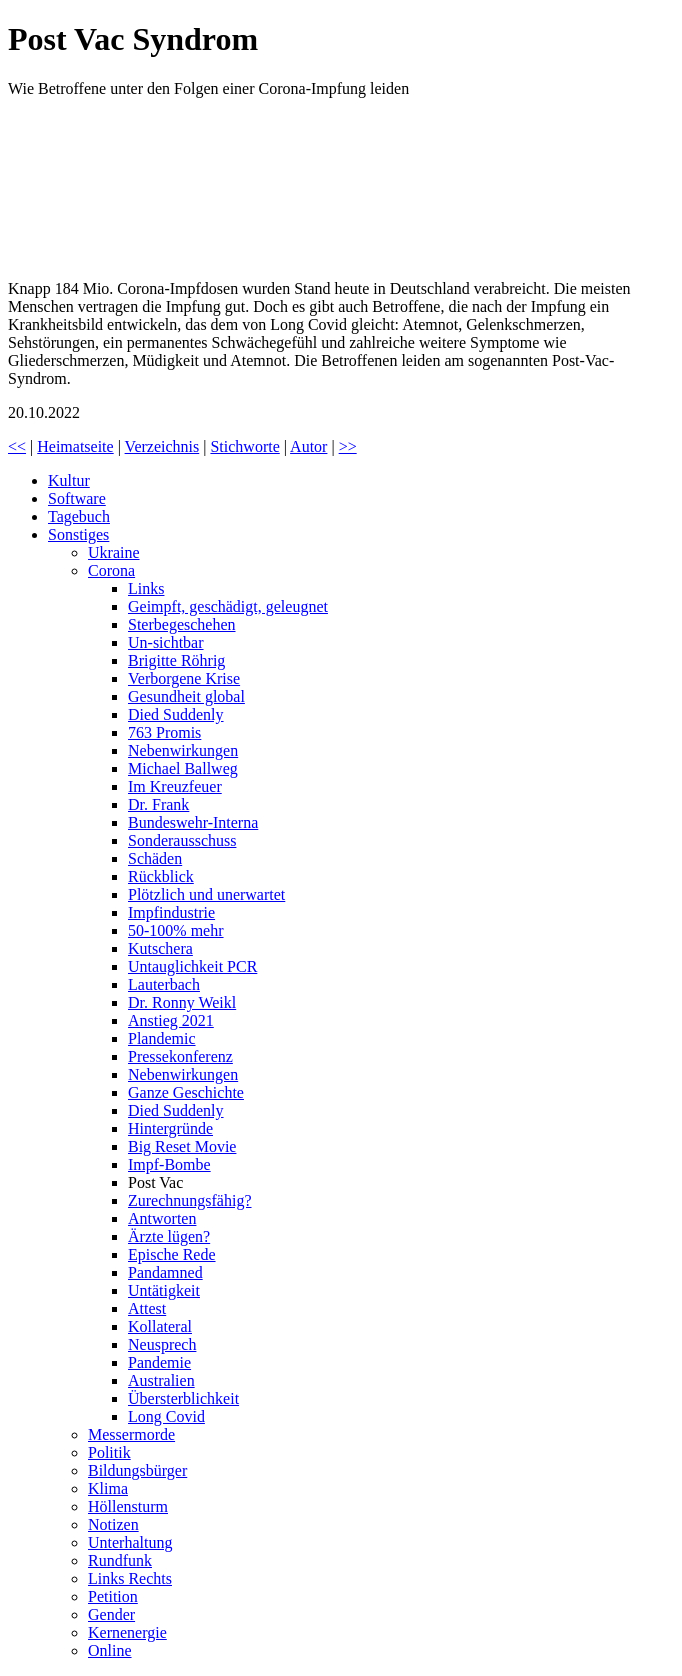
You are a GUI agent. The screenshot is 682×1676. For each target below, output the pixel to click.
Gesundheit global (186, 696)
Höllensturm (128, 1506)
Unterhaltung (130, 1542)
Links (146, 588)
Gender (111, 1614)
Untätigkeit (164, 1290)
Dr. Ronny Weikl (182, 1002)
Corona (111, 570)
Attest (147, 1308)
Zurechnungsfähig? (190, 1200)
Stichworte (244, 446)
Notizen (113, 1524)
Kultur (69, 480)
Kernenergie (127, 1632)
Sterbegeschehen (182, 624)
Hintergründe (170, 1128)
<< (17, 446)
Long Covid (166, 1416)
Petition (113, 1596)
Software (77, 498)
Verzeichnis (162, 446)
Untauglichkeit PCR (192, 966)
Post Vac (155, 1182)
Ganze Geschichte (186, 1092)
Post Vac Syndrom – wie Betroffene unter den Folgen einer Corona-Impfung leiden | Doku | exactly (158, 189)
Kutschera (160, 948)
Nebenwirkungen (183, 750)
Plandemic (162, 1038)
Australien (161, 1380)
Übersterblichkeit (183, 1398)
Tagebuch (79, 516)
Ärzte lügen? (169, 1236)
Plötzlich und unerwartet (206, 894)
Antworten (162, 1218)
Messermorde (131, 1434)
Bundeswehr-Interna (193, 822)
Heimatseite (75, 446)
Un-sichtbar (166, 642)
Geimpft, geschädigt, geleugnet (228, 606)
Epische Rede (172, 1254)
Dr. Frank (158, 804)
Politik (109, 1452)
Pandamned (165, 1272)
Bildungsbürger (137, 1470)
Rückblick (161, 876)
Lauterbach (164, 984)
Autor (308, 446)
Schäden (155, 858)
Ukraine (114, 552)
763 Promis (164, 732)
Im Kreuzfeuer (175, 786)
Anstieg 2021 (171, 1020)
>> (348, 446)
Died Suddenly (176, 714)
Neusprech (162, 1344)
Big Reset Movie (182, 1146)
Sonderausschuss (182, 840)
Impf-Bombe (169, 1164)
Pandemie (159, 1362)
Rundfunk (120, 1560)
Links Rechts (130, 1578)
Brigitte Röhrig (176, 660)
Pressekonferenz (180, 1056)
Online (110, 1650)
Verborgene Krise (184, 678)
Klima (108, 1488)
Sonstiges (78, 534)
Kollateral (160, 1326)
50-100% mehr (176, 930)
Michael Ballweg (183, 768)
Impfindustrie (171, 912)
